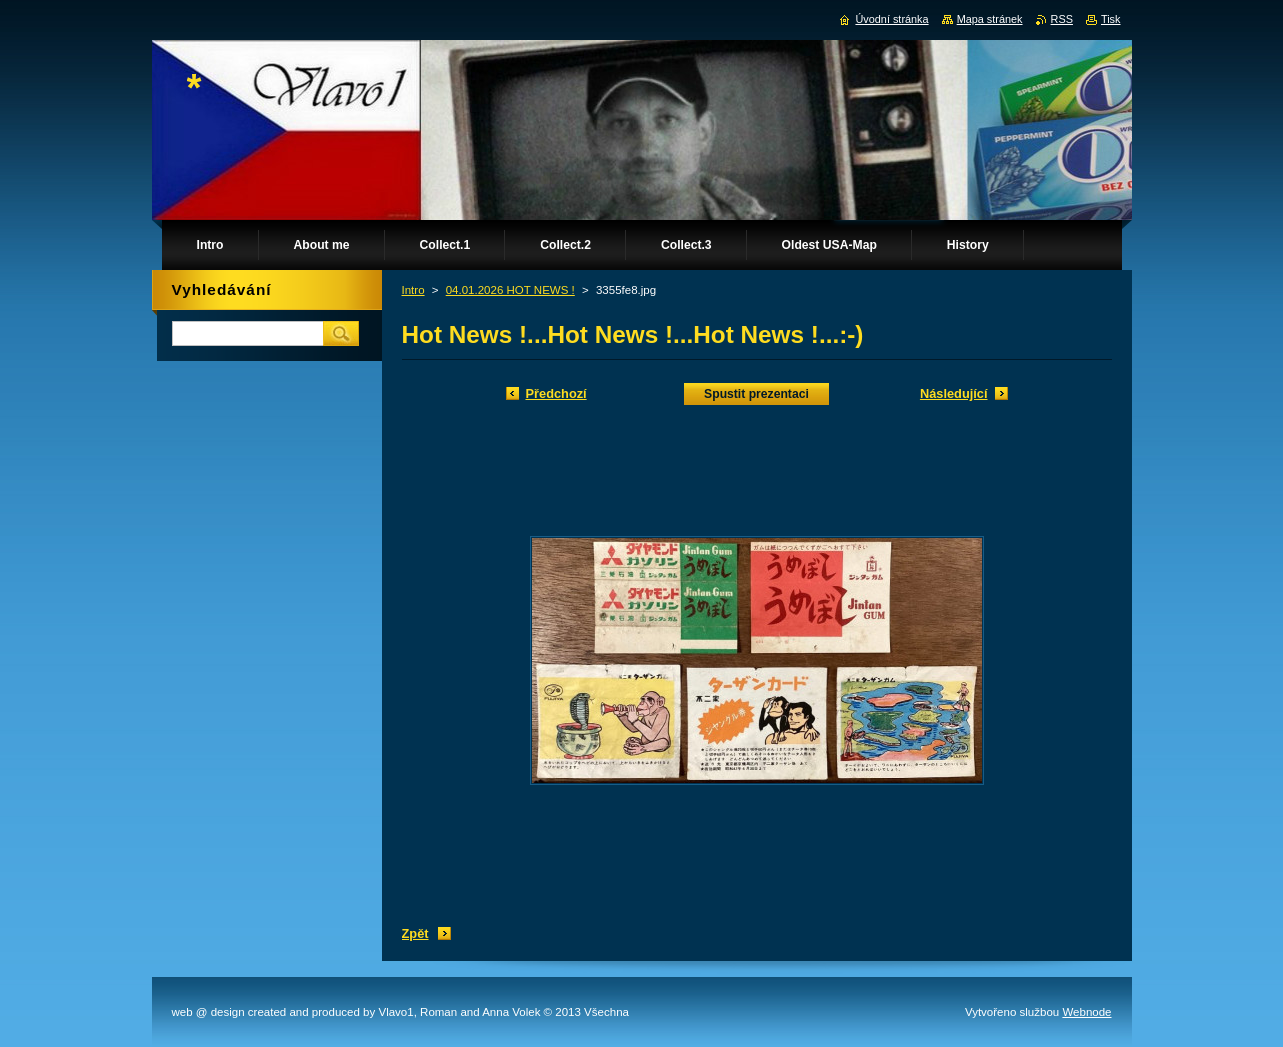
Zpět (415, 933)
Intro (413, 290)
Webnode (1086, 1012)
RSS (1062, 19)
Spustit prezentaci (756, 394)
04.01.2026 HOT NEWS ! (510, 290)
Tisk (1111, 19)
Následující (954, 393)
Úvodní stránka (891, 19)
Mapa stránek (990, 19)
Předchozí (556, 393)
